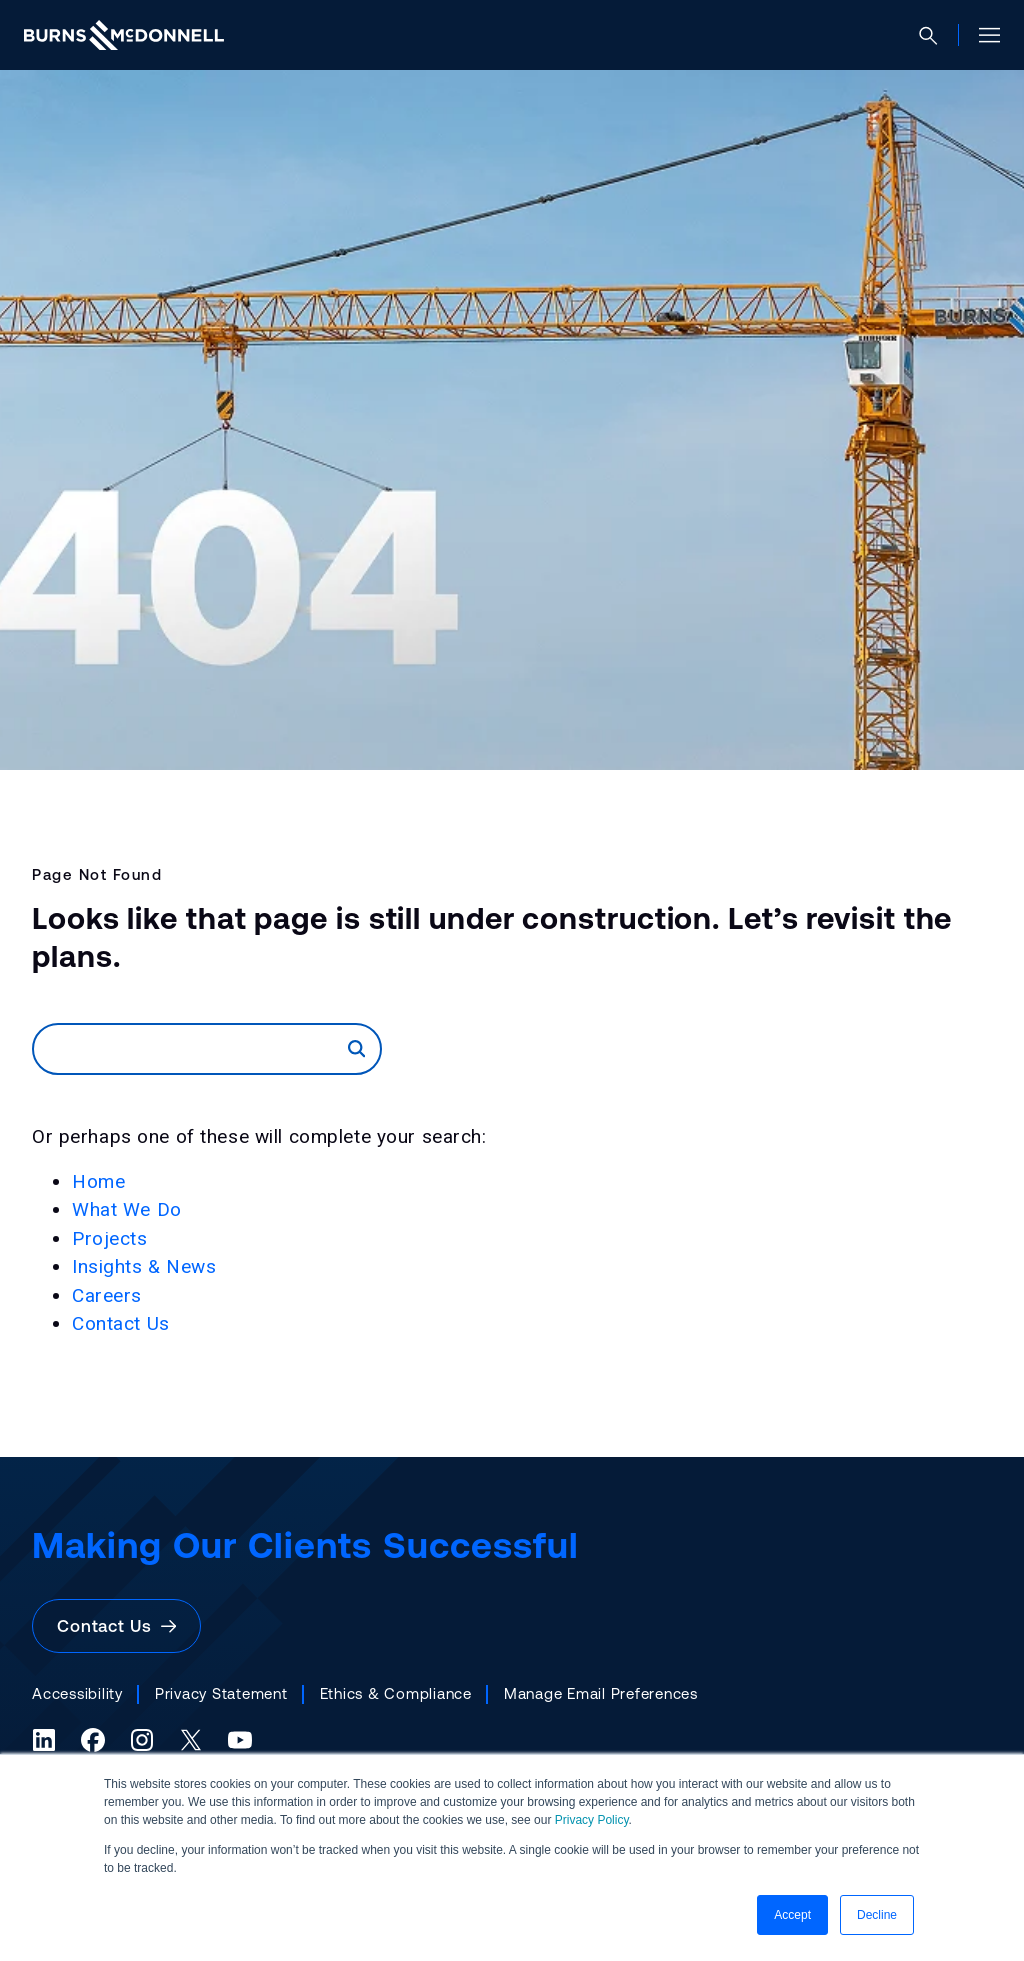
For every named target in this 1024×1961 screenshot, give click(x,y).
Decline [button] (877, 1915)
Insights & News (144, 1266)
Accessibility (77, 1693)
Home (98, 1181)
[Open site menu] (981, 35)
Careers (107, 1295)
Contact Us (121, 1323)
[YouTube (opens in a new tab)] (240, 1740)
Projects (110, 1238)
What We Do (127, 1209)
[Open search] (936, 35)
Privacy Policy (592, 1820)
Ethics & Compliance (396, 1693)
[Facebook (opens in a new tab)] (93, 1740)
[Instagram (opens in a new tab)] (142, 1740)
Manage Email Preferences (601, 1693)
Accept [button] (792, 1915)
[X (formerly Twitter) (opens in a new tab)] (191, 1740)
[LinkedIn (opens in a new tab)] (44, 1740)
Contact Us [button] (116, 1626)
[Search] (191, 1049)
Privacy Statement (221, 1693)
